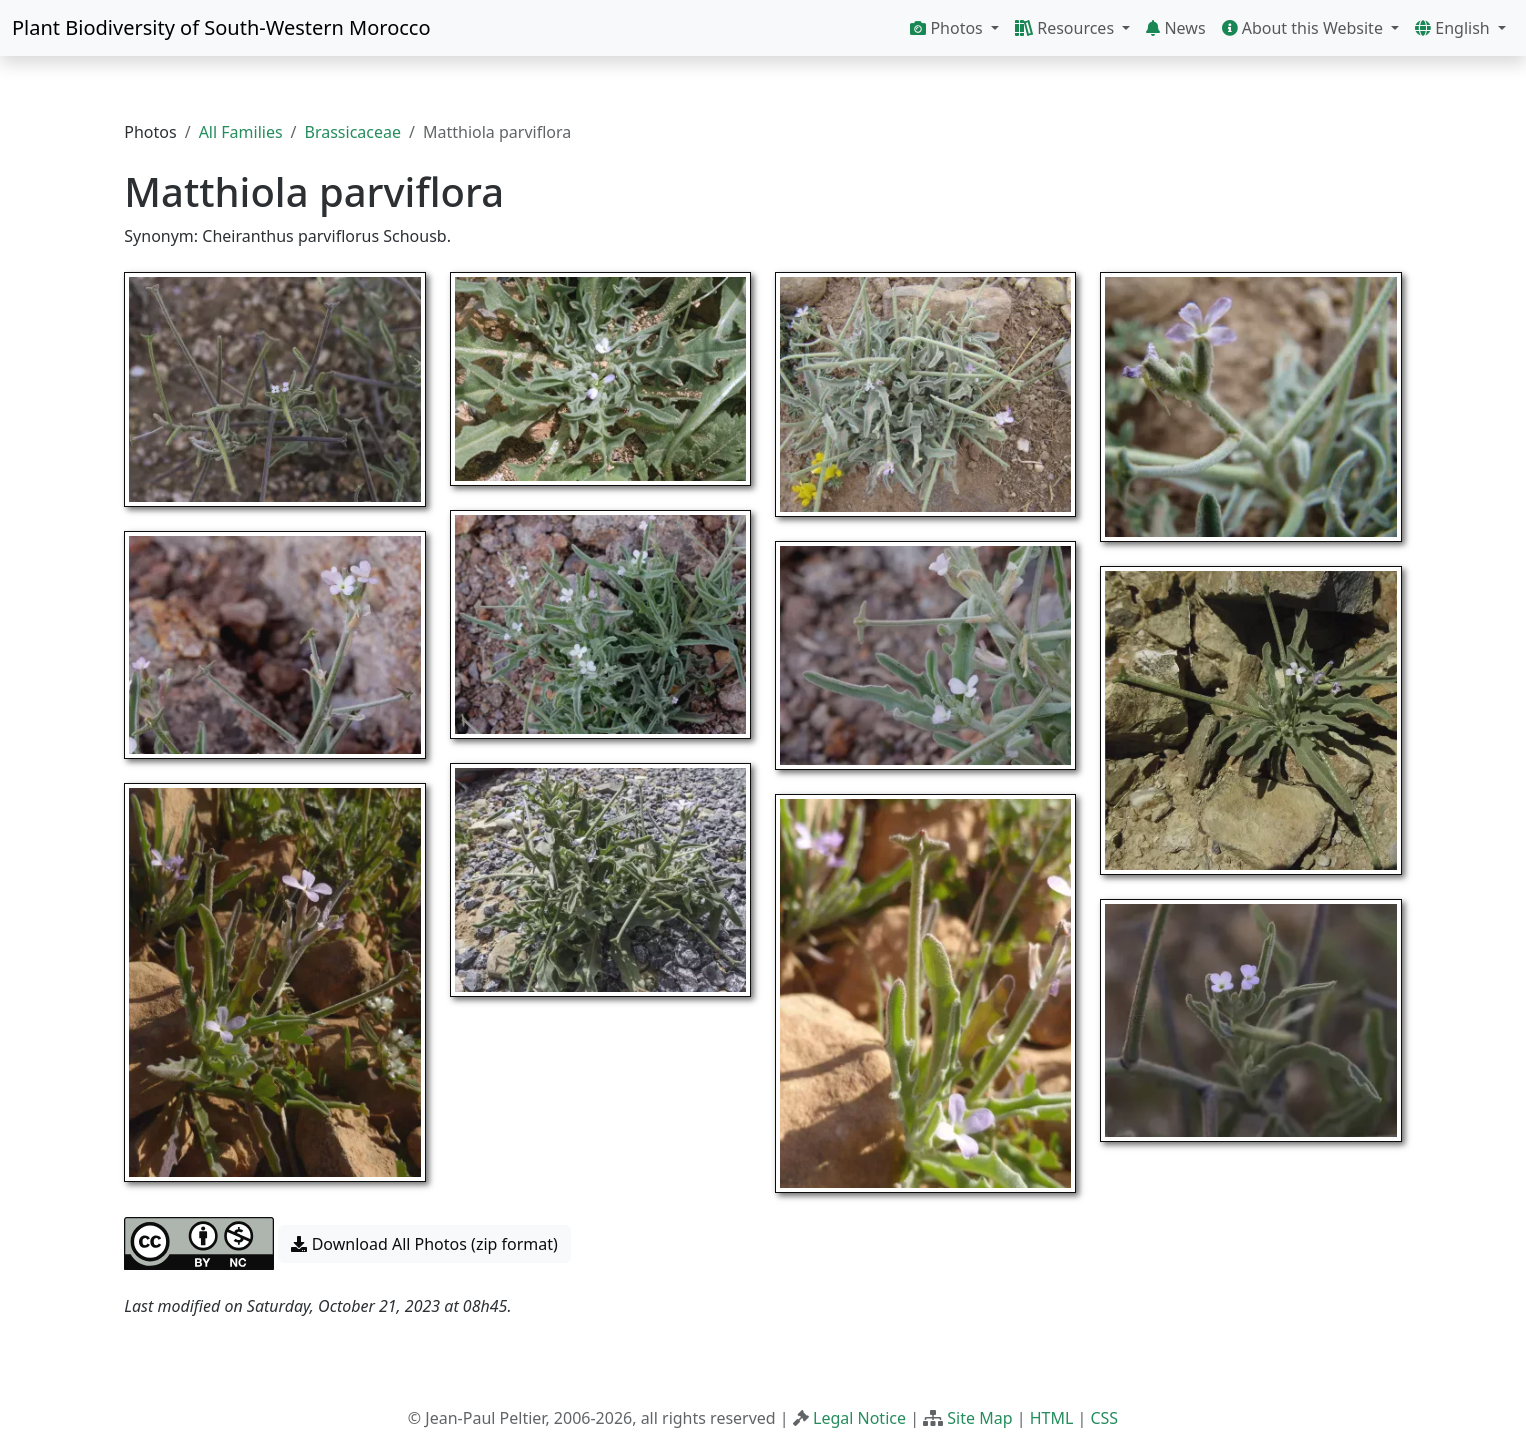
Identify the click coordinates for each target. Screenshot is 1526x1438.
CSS (1104, 1418)
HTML (1052, 1418)
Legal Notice (859, 1418)
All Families (241, 132)
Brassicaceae (353, 132)
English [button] (1454, 28)
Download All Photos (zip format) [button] (424, 1244)
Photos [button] (948, 28)
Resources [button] (1066, 28)
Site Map (979, 1418)
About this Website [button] (1305, 28)
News (1175, 28)
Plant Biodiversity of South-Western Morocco (221, 27)
